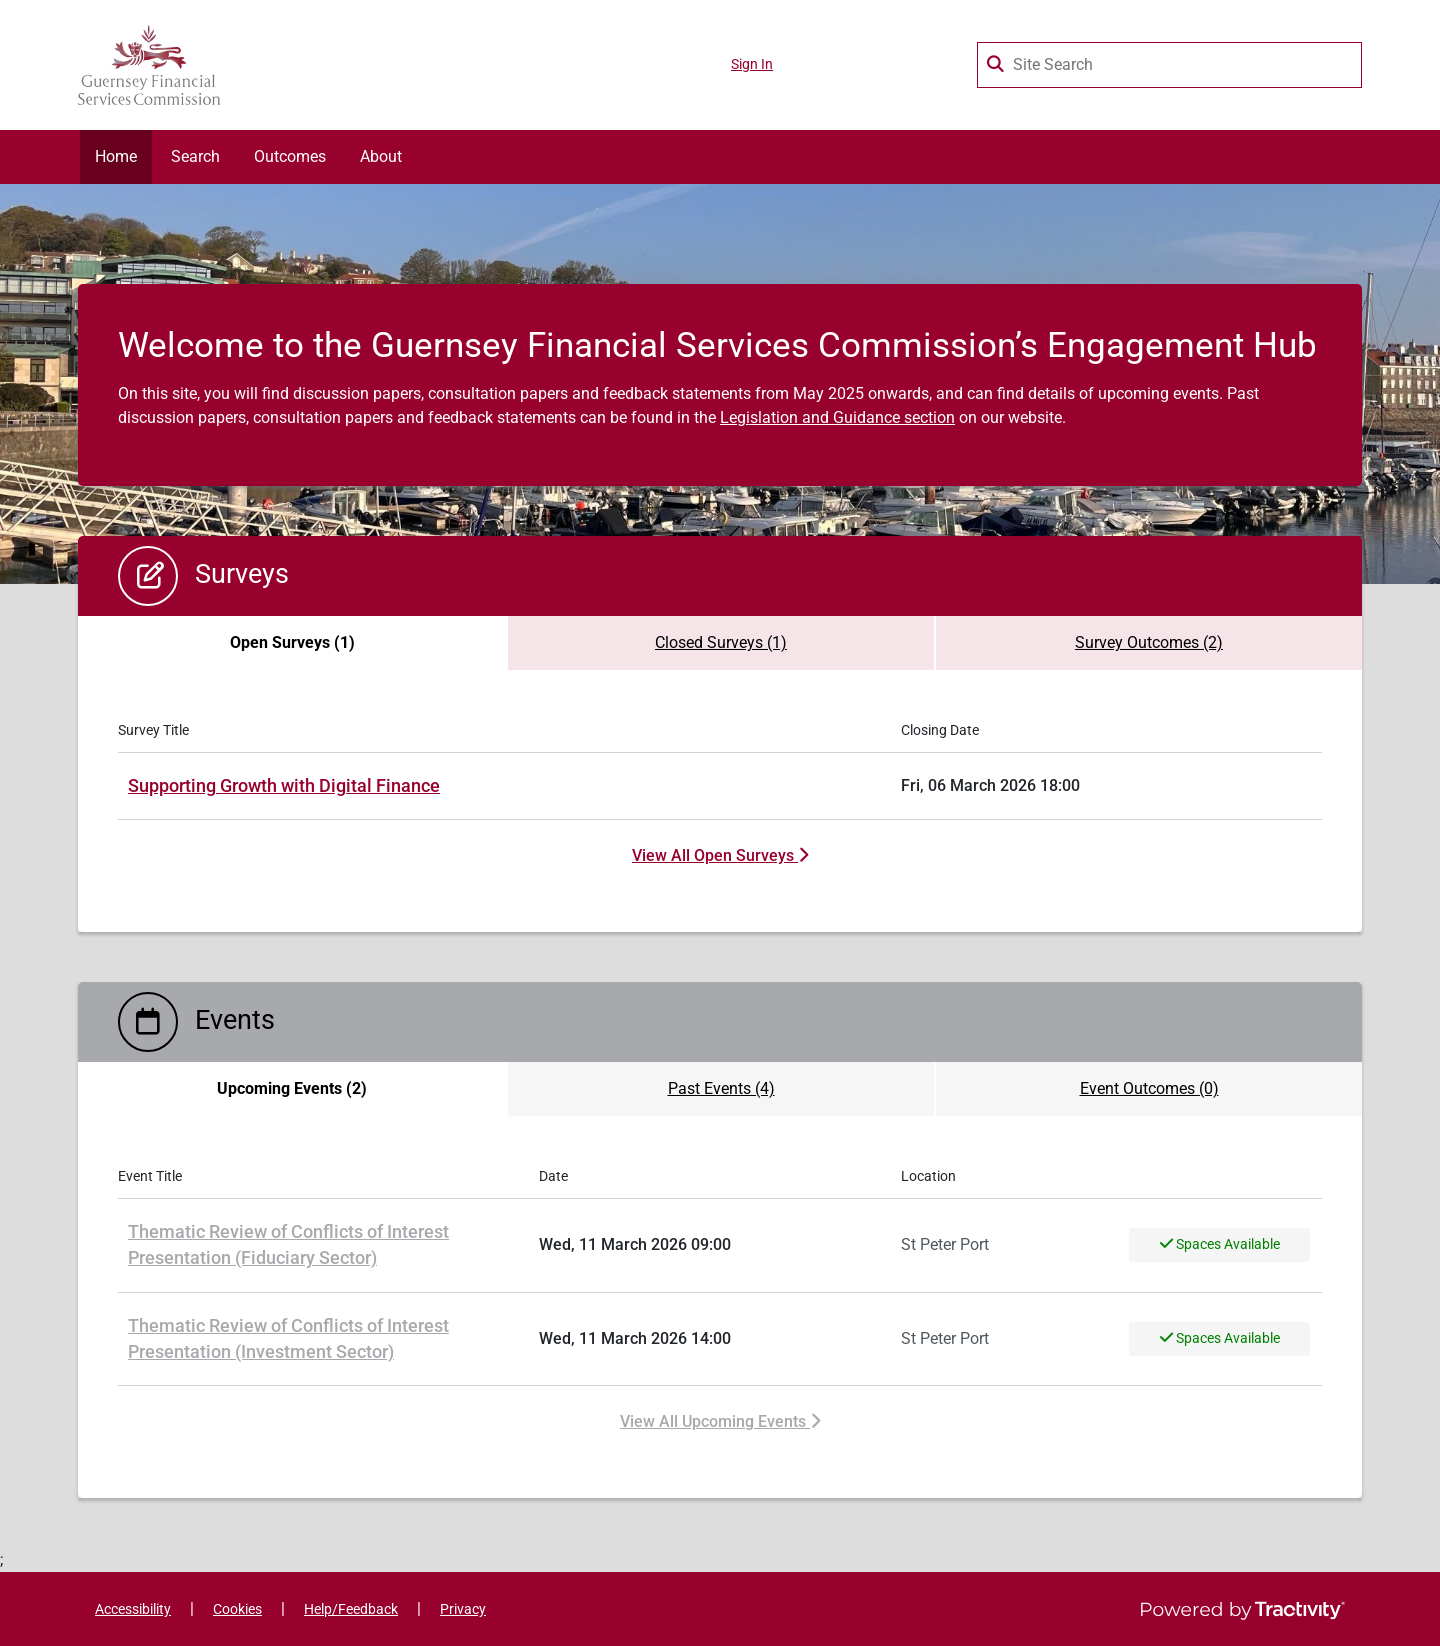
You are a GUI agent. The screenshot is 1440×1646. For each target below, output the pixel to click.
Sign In (752, 64)
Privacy (463, 1609)
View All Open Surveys (720, 855)
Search (195, 156)
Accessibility (133, 1609)
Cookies (237, 1609)
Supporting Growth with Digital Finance (284, 786)
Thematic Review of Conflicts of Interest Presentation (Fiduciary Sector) (288, 1245)
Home (116, 156)
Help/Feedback (351, 1609)
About (381, 156)
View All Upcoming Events (720, 1421)
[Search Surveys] (997, 60)
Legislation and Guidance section (837, 417)
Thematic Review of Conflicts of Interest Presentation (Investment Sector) (288, 1339)
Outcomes (290, 156)
